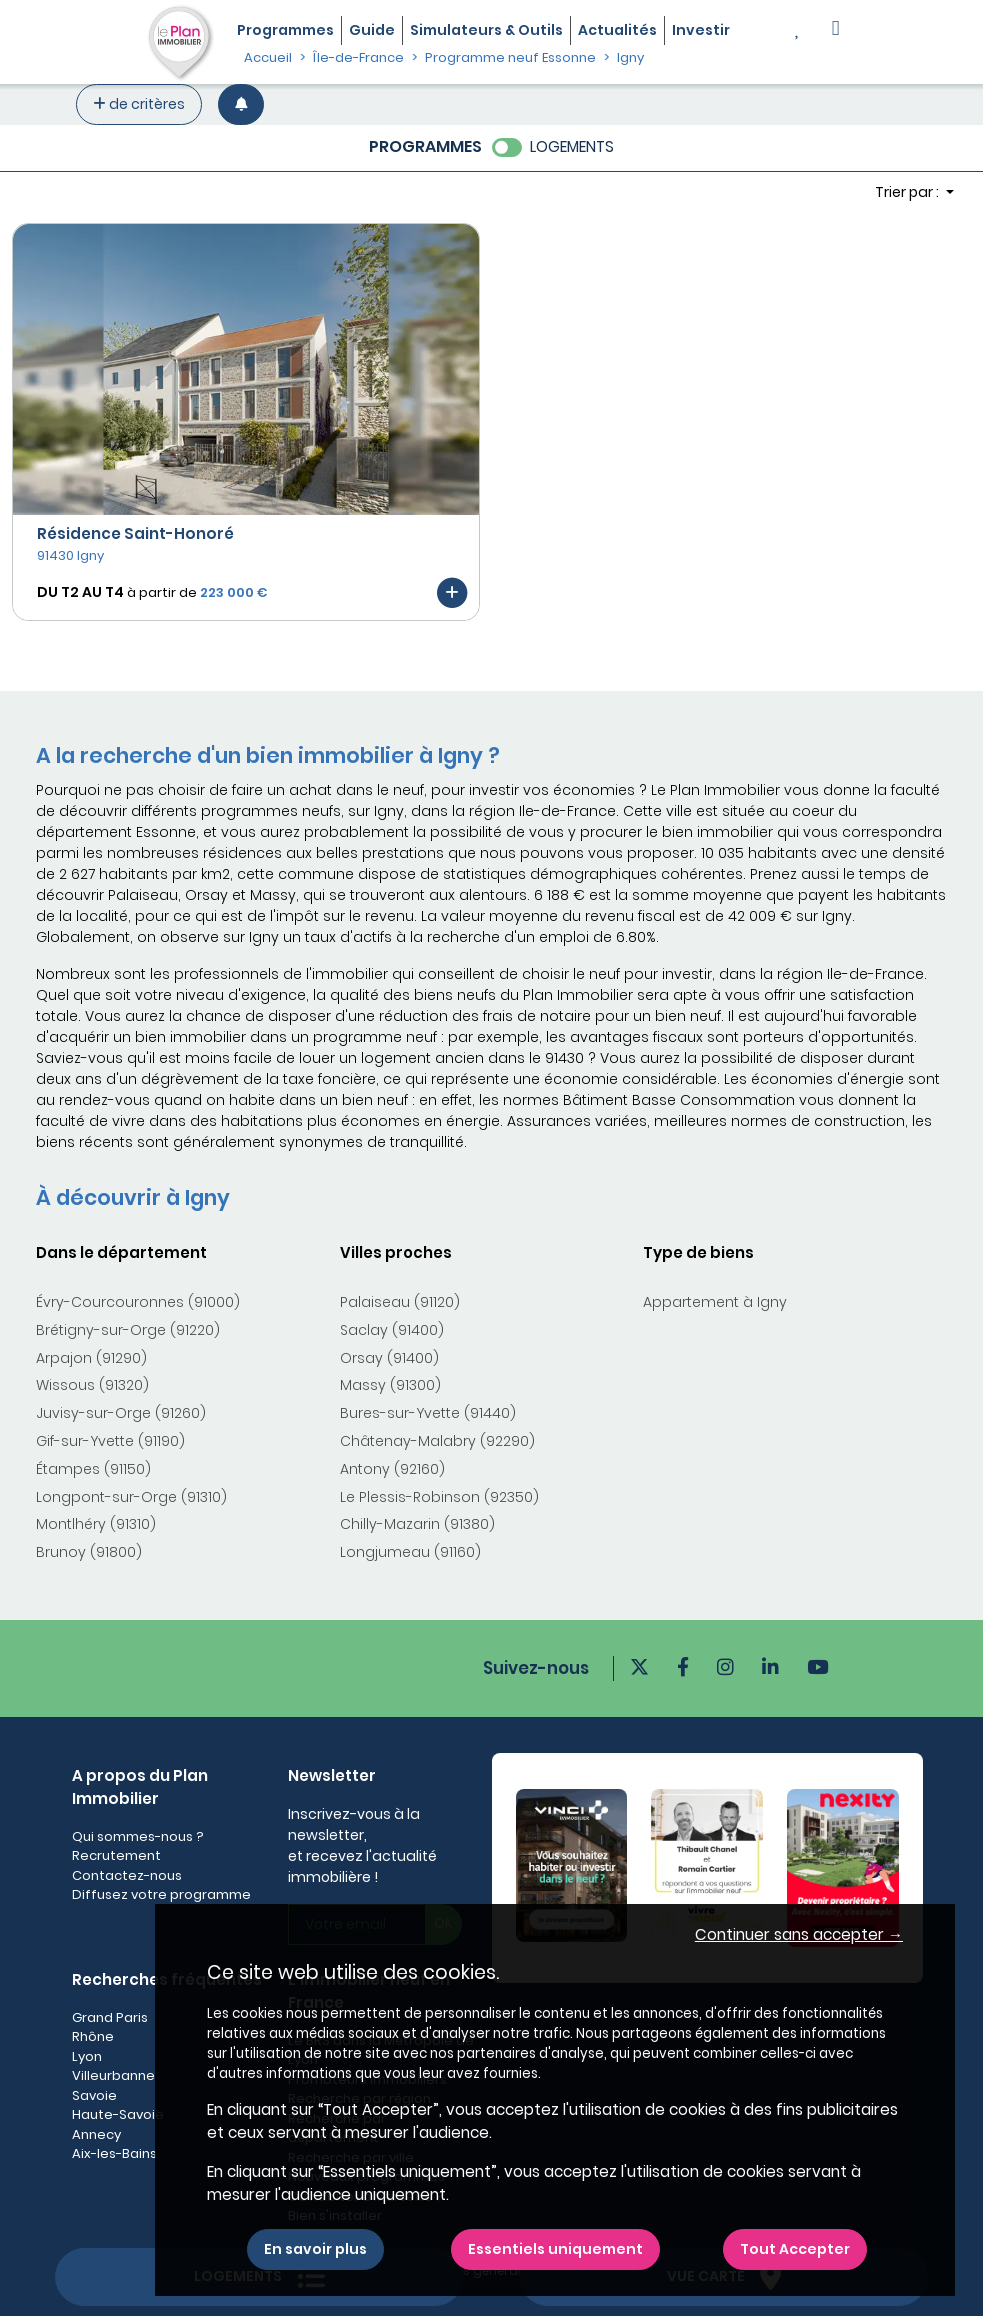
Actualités (617, 30)
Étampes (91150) (93, 1469)
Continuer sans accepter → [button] (799, 1934)
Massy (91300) (390, 1385)
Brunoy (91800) (89, 1552)
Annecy (96, 2134)
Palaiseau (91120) (400, 1302)
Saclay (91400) (392, 1330)
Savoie (94, 2095)
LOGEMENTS (572, 146)
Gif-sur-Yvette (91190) (110, 1441)
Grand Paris (110, 2017)
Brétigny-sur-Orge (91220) (128, 1330)
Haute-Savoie (118, 2114)
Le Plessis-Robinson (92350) (439, 1497)
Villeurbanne (113, 2075)
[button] (836, 30)
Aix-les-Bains (114, 2153)
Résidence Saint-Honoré (135, 533)
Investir (701, 30)
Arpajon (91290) (91, 1358)
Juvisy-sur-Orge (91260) (121, 1413)
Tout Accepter (795, 2249)
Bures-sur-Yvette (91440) (428, 1413)
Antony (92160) (392, 1469)
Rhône (93, 2036)
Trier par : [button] (908, 192)
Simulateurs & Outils (486, 30)
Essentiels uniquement (555, 2249)
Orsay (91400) (389, 1358)
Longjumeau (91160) (410, 1552)
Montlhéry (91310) (96, 1524)
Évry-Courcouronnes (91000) (138, 1302)
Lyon (87, 2056)
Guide (372, 30)
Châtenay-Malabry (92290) (437, 1441)
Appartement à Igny (715, 1302)
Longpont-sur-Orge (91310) (131, 1497)
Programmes (285, 30)
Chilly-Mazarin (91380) (417, 1524)
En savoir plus (315, 2249)
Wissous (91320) (92, 1385)
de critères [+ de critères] (139, 104)
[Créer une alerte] (241, 104)
